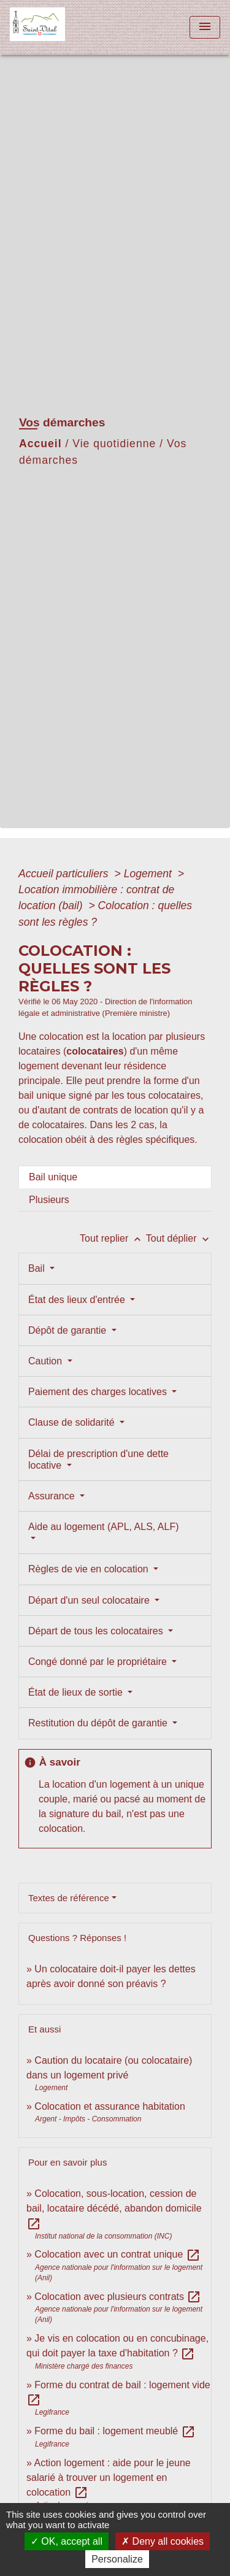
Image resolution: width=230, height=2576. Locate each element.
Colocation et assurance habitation (109, 2106)
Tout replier (113, 1238)
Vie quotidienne (114, 443)
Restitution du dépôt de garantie (99, 1723)
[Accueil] (56, 27)
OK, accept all (66, 2541)
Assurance (52, 1496)
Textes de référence (68, 1898)
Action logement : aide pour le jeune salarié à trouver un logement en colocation (108, 2477)
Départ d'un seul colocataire (90, 1600)
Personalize (117, 2559)
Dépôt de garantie (68, 1330)
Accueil (40, 443)
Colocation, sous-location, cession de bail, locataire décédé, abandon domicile (114, 2208)
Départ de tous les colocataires (97, 1631)
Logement (149, 873)
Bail (37, 1268)
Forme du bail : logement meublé (114, 2431)
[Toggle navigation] (205, 27)
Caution (46, 1361)
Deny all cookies (162, 2541)
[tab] (115, 1177)
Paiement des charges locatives (98, 1391)
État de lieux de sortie (76, 1692)
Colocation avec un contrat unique (117, 2254)
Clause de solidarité (72, 1422)
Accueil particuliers (65, 873)
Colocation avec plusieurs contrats (117, 2296)
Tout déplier (179, 1238)
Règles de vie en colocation (89, 1569)
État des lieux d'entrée (78, 1299)
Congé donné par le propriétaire (98, 1661)
